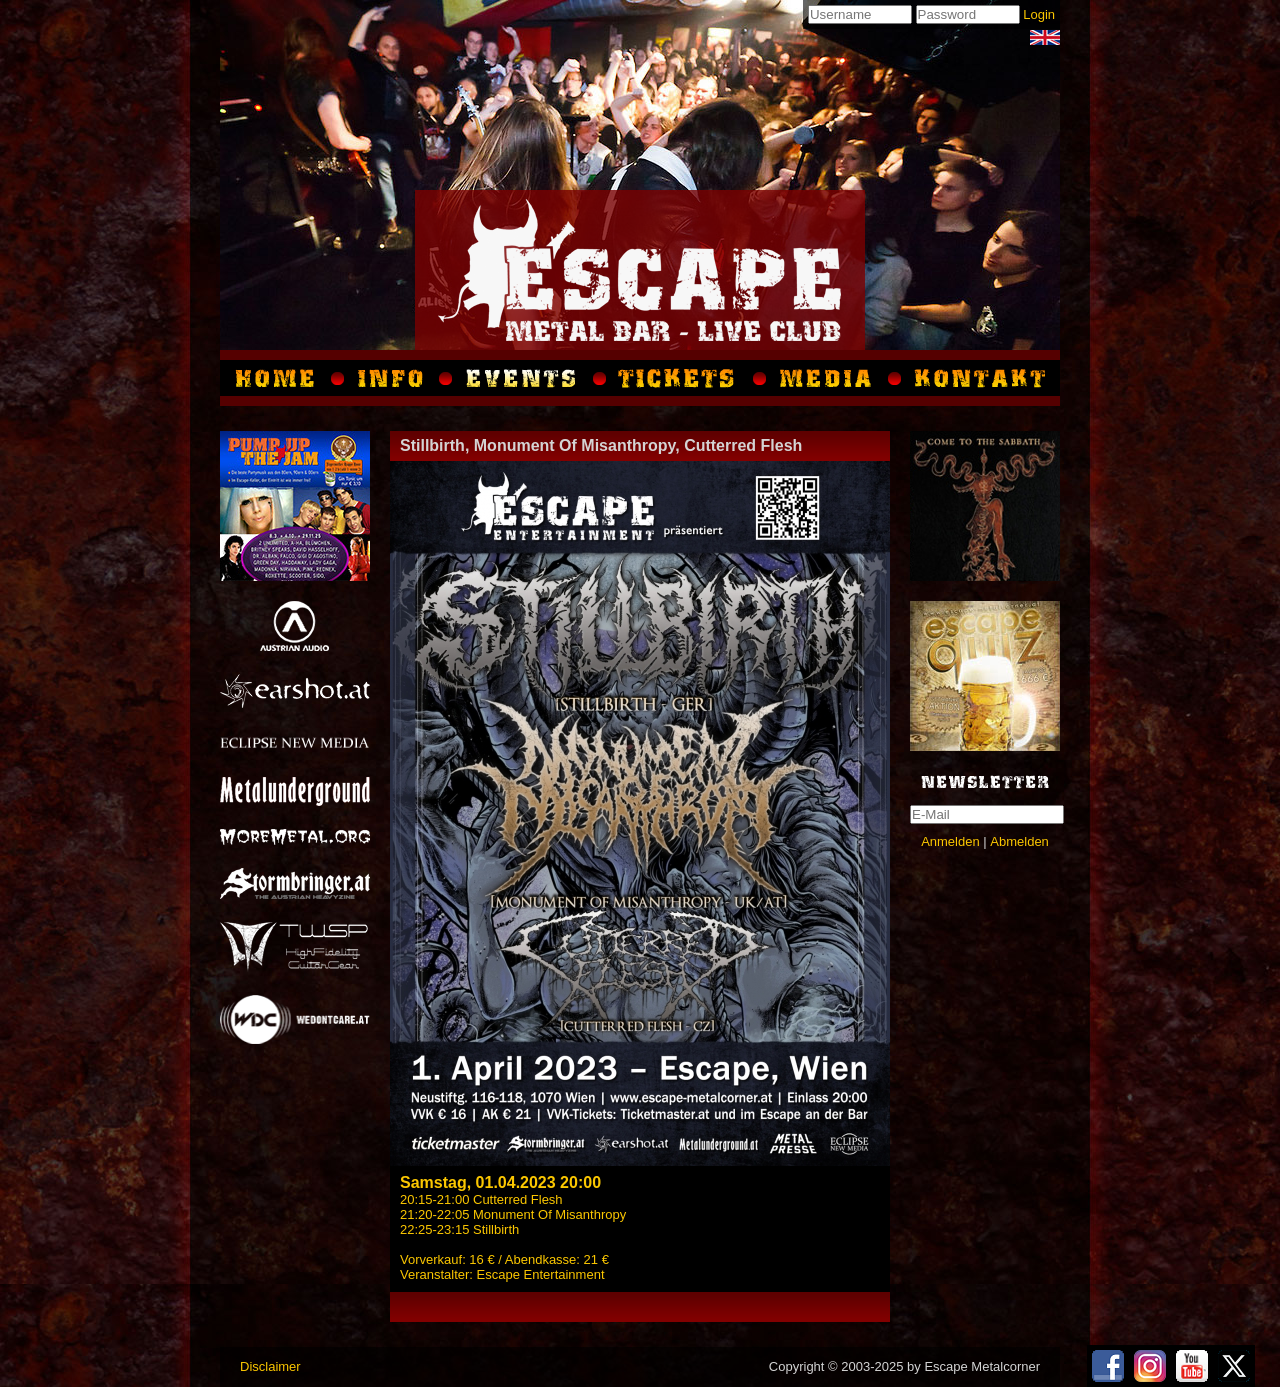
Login (1039, 14)
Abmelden (1019, 841)
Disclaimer (270, 1366)
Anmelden (950, 841)
